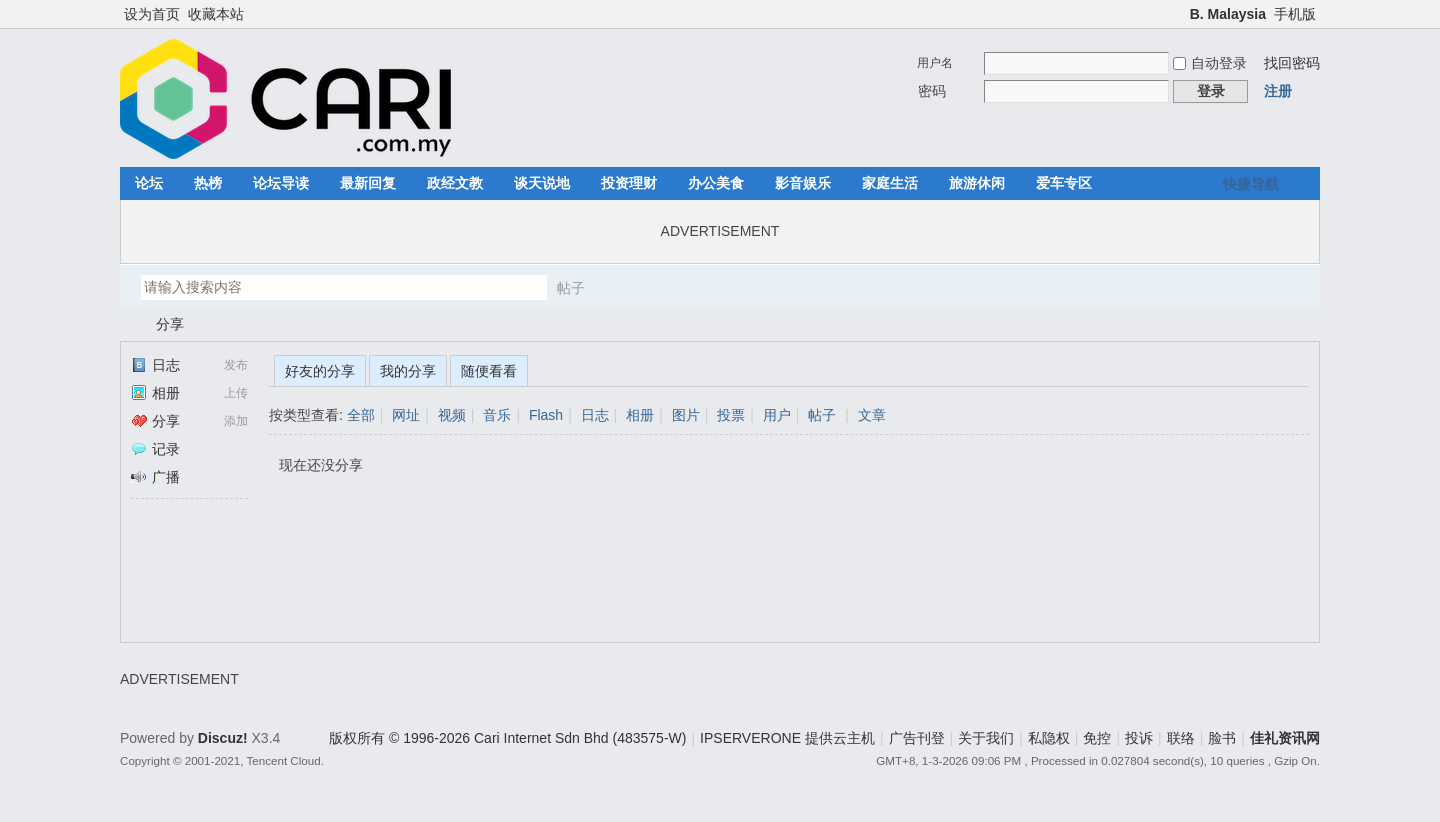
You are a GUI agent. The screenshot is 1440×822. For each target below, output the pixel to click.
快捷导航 (1251, 184)
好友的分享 (320, 371)
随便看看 (489, 371)
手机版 (1295, 14)
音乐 (497, 415)
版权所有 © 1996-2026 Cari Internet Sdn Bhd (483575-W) (507, 738)
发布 (236, 365)
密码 (932, 91)
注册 (1278, 91)
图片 (686, 415)
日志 (155, 365)
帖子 (571, 288)
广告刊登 (917, 738)
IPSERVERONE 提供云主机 (787, 738)
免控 (1097, 738)
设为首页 (152, 14)
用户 (777, 415)
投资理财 (629, 183)
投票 (731, 415)
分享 (170, 324)
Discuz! (223, 738)
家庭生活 (890, 183)
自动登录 (1210, 63)
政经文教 (455, 183)
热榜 (208, 183)
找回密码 (1292, 63)
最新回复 (368, 183)
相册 (155, 393)
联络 (1181, 738)
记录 (155, 449)
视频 (452, 415)
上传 (236, 393)
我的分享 (408, 371)
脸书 (1222, 738)
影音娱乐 (803, 183)
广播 (155, 477)
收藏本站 (216, 14)
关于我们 (986, 738)
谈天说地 (542, 183)
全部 (361, 415)
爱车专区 (1064, 183)
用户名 (935, 63)
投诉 (1139, 738)
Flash (546, 415)
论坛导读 (281, 183)
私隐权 (1049, 738)
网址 (406, 415)
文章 (872, 415)
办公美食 (716, 183)
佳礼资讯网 (128, 324)
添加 (236, 421)
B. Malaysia (1228, 14)
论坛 (149, 183)
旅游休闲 (977, 183)
